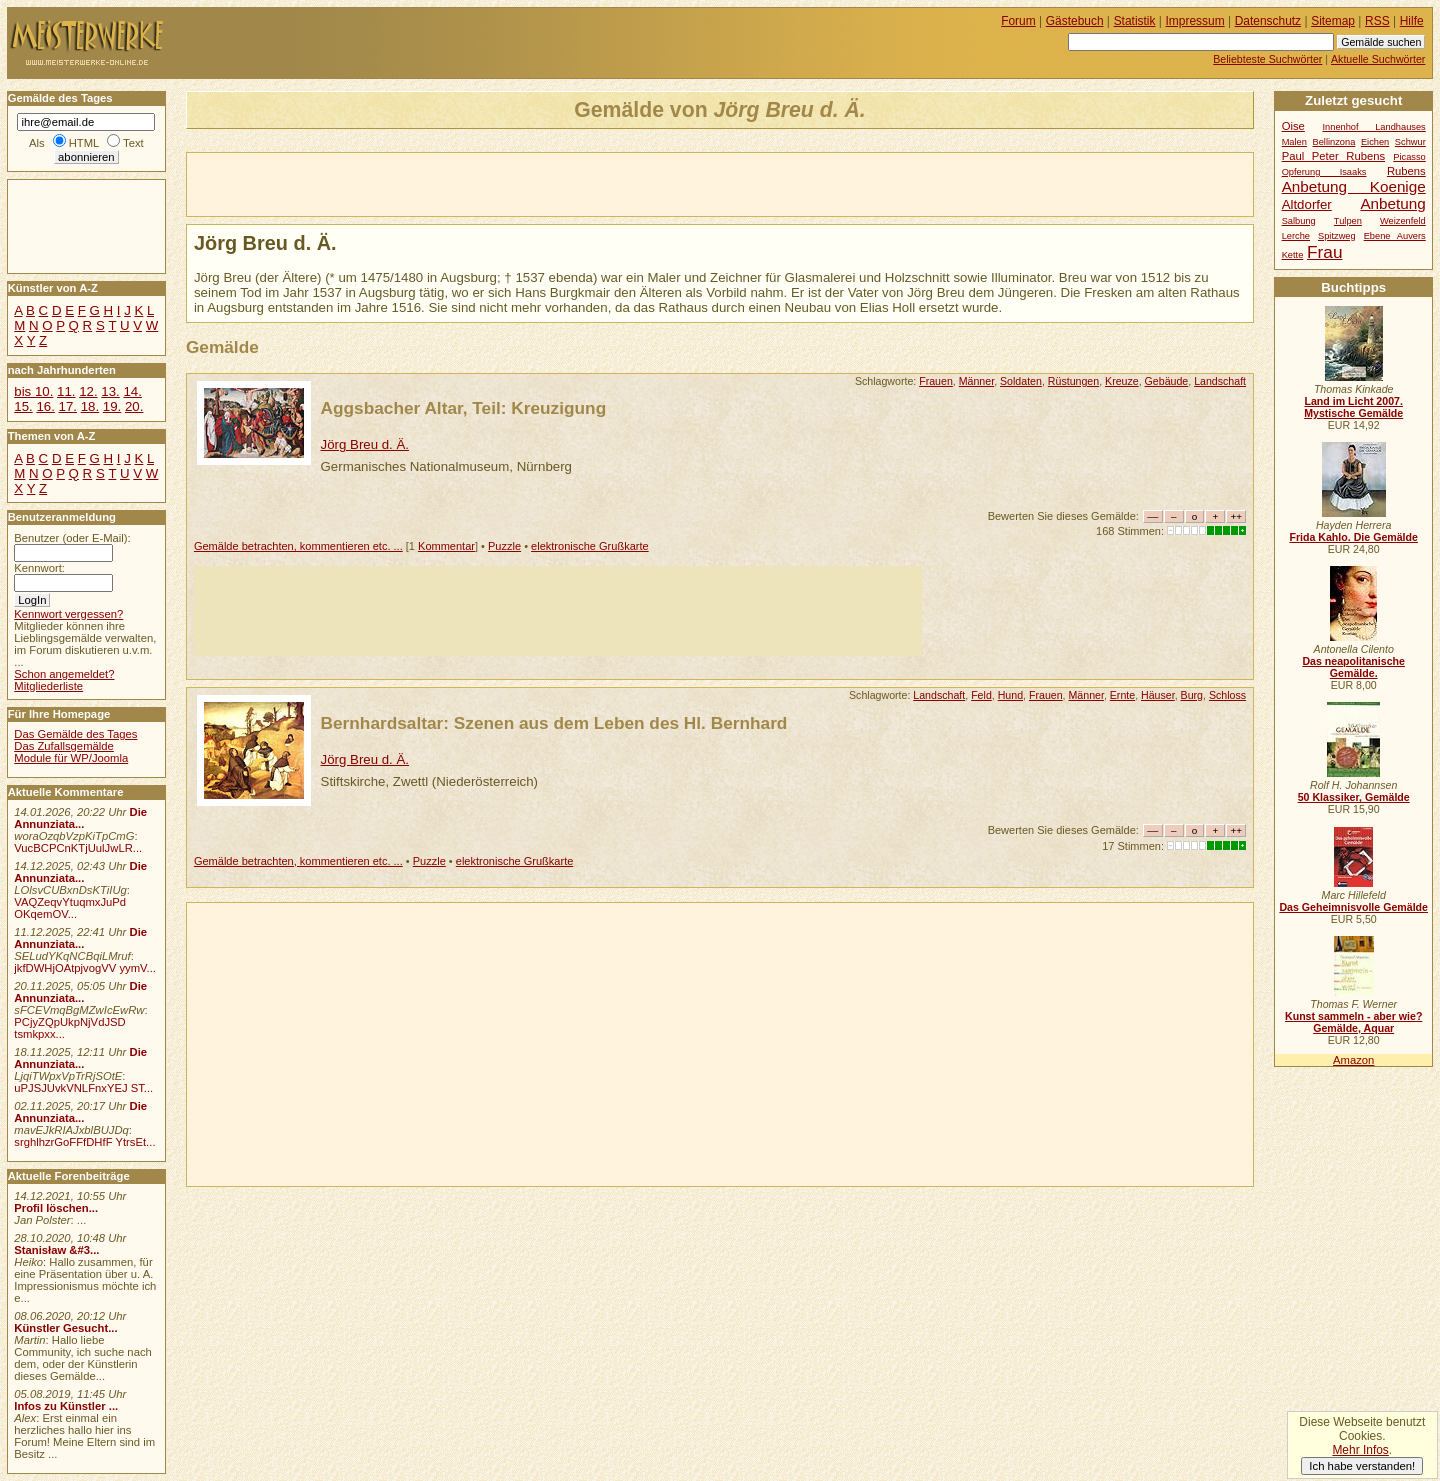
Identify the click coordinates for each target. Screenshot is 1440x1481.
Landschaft (1220, 381)
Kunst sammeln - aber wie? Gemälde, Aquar (1353, 1022)
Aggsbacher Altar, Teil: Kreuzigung (464, 408)
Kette (1293, 255)
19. (112, 406)
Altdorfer (1307, 204)
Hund (1010, 695)
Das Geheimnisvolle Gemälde (1353, 907)
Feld (981, 695)
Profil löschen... (56, 1208)
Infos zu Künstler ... (66, 1406)
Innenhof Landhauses (1373, 127)
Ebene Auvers (1395, 236)
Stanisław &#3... (56, 1250)
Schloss (1227, 695)
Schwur (1410, 142)
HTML (84, 143)
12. (88, 391)
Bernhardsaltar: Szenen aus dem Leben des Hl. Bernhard (554, 723)
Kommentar (446, 546)
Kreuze (1122, 381)
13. (110, 391)
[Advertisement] (421, 183)
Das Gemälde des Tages (75, 734)
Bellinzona (1333, 142)
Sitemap (1333, 21)
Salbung (1299, 221)
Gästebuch (1075, 21)
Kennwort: (39, 568)
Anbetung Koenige (1354, 186)
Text (133, 143)
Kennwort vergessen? (68, 614)
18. (90, 406)
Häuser (1158, 695)
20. (134, 406)
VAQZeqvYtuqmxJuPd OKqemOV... (70, 908)
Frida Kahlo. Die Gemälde (1353, 537)
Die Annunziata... (80, 818)
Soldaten (1021, 381)
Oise (1293, 126)
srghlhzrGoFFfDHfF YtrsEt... (84, 1142)
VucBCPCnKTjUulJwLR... (78, 848)
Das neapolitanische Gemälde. (1353, 667)
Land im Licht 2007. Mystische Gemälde (1353, 407)
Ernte (1122, 695)
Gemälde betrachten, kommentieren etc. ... (298, 546)
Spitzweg (1337, 236)
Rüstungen (1073, 381)
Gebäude (1167, 381)
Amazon (1353, 1060)
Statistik (1135, 21)
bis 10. (33, 391)
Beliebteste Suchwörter (1267, 59)
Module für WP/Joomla (71, 758)
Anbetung (1392, 203)
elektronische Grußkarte (590, 546)
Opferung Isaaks (1324, 172)
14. (132, 391)
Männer (976, 381)
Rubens (1406, 171)
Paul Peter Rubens (1333, 156)
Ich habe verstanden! (1362, 1466)
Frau (1324, 252)
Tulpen (1348, 221)
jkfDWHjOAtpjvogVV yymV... (85, 968)
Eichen (1375, 142)
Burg (1192, 695)
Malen (1294, 142)
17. (68, 406)
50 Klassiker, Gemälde (1354, 797)
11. (66, 391)
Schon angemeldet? (64, 674)
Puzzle (504, 546)
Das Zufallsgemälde (64, 746)
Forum (1018, 21)
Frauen (936, 381)
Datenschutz (1268, 21)
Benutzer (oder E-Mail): (72, 538)
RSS (1377, 21)
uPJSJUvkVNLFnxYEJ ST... (83, 1088)
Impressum (1195, 21)
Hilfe (1412, 21)
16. (45, 406)
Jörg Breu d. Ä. (365, 444)
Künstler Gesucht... (65, 1328)
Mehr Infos (1360, 1450)
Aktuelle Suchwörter (1378, 59)
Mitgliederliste (48, 686)
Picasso (1409, 157)
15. (23, 406)
